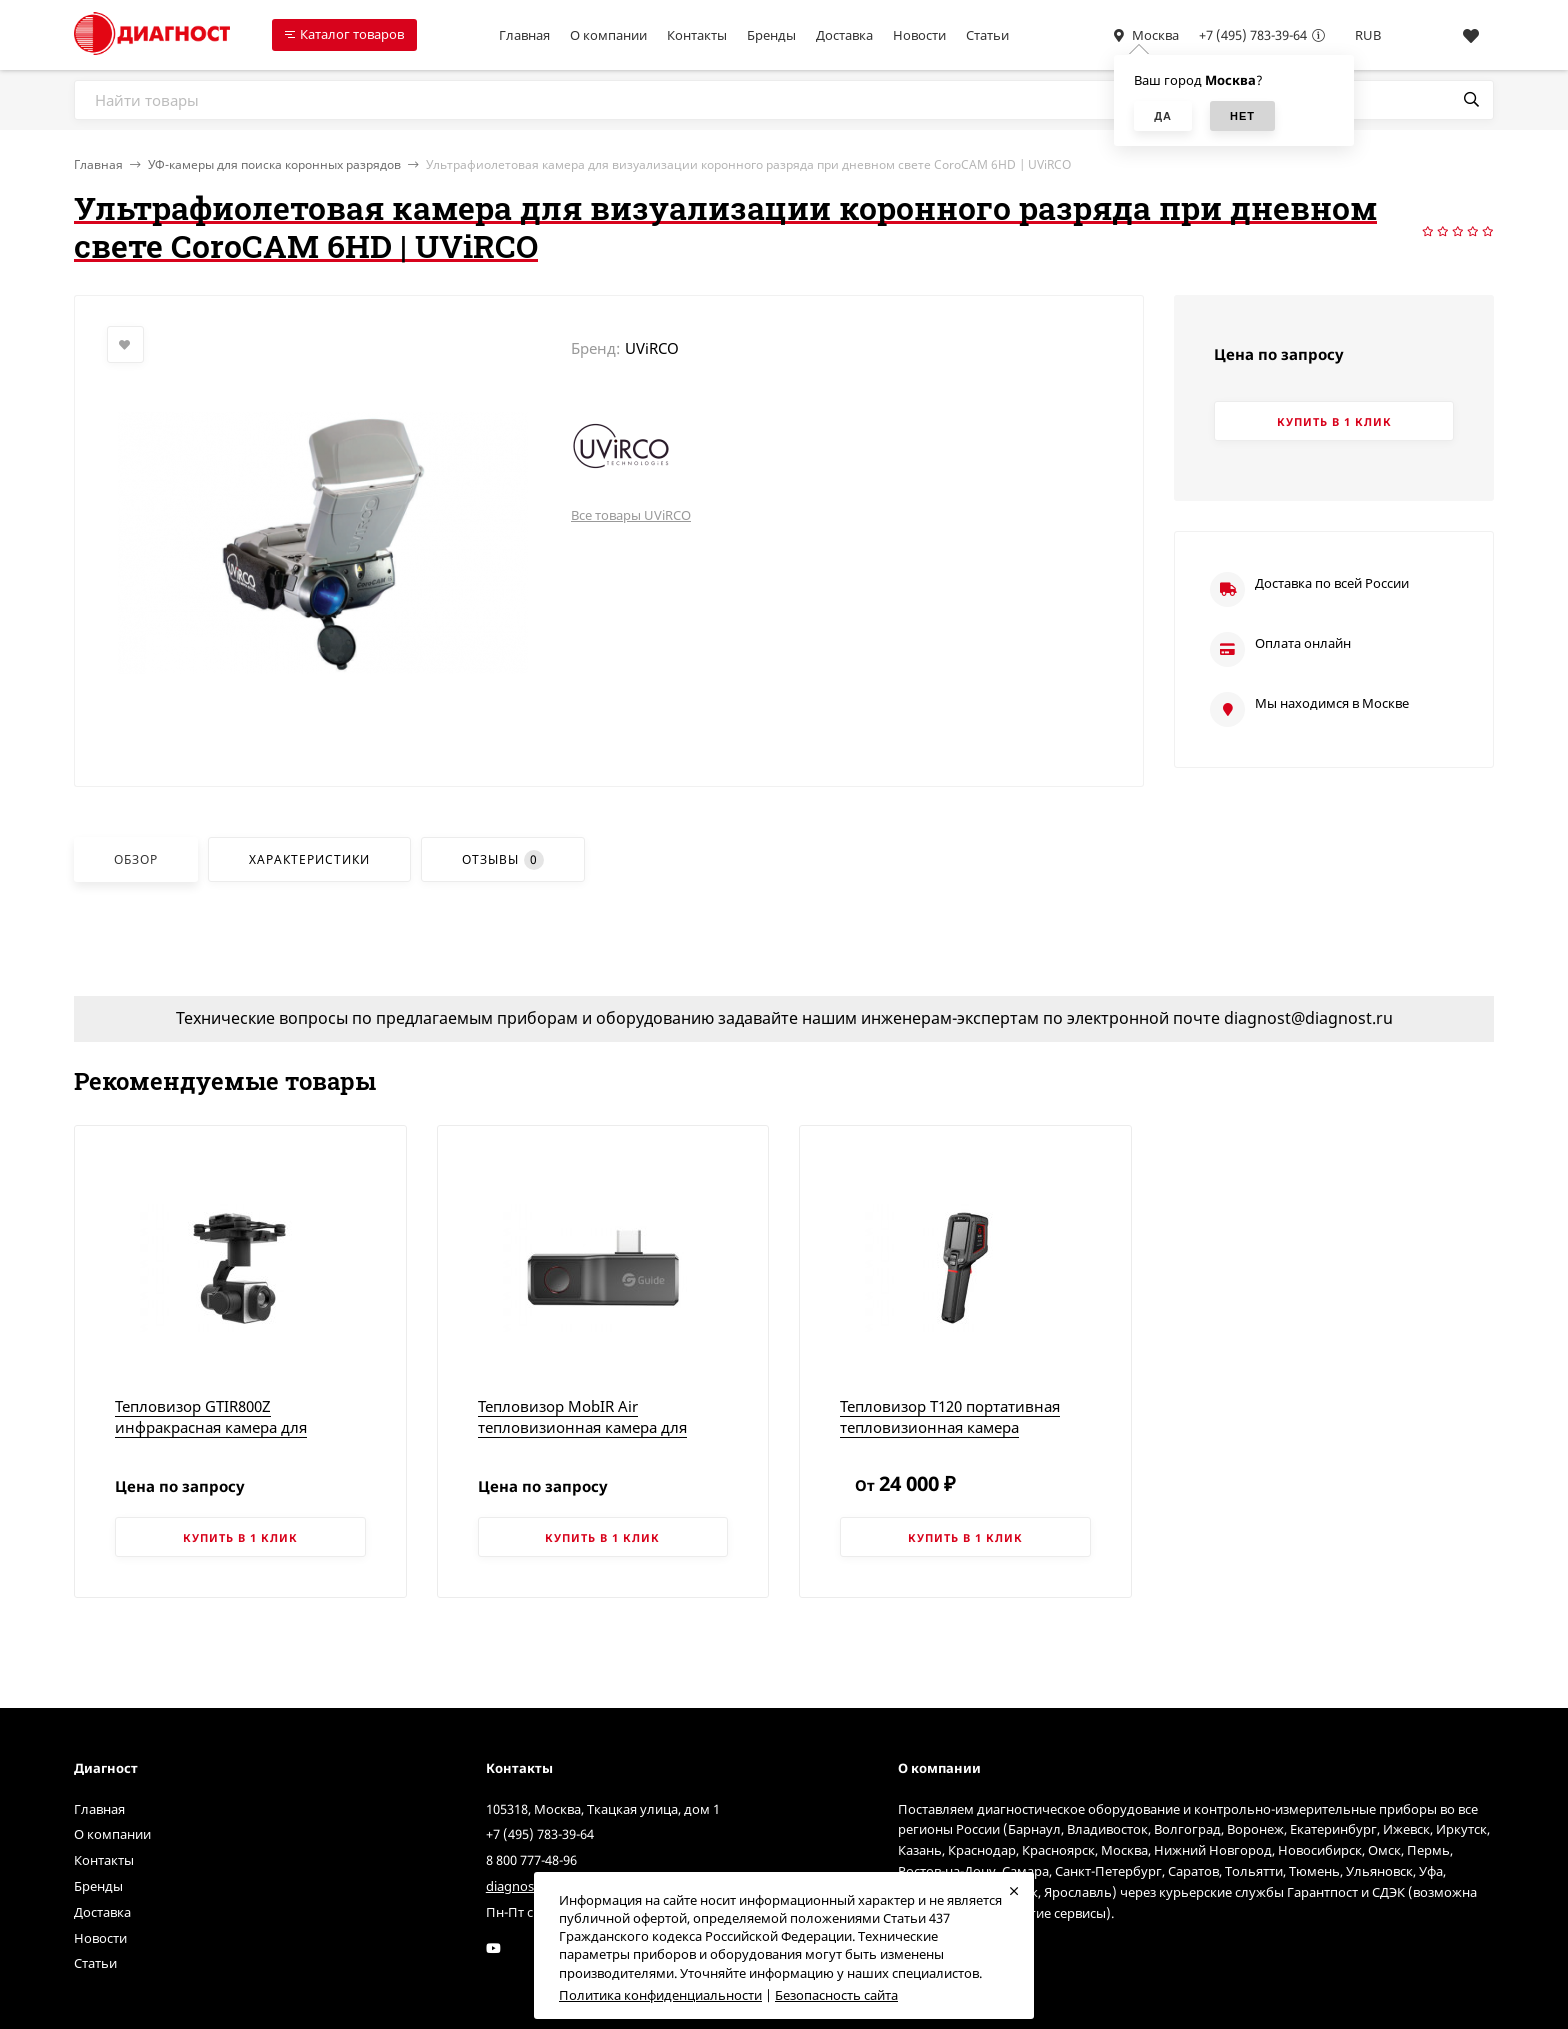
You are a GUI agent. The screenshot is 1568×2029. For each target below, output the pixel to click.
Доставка (844, 35)
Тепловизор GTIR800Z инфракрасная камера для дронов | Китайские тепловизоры (240, 1427)
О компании (608, 35)
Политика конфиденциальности (660, 1995)
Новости (919, 35)
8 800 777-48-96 (531, 1860)
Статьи (987, 35)
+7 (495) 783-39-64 (1253, 35)
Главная (524, 35)
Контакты (697, 35)
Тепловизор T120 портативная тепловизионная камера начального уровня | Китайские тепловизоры (959, 1437)
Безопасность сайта (836, 1995)
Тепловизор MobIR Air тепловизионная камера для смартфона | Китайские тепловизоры (582, 1437)
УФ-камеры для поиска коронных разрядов (274, 164)
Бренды (771, 35)
